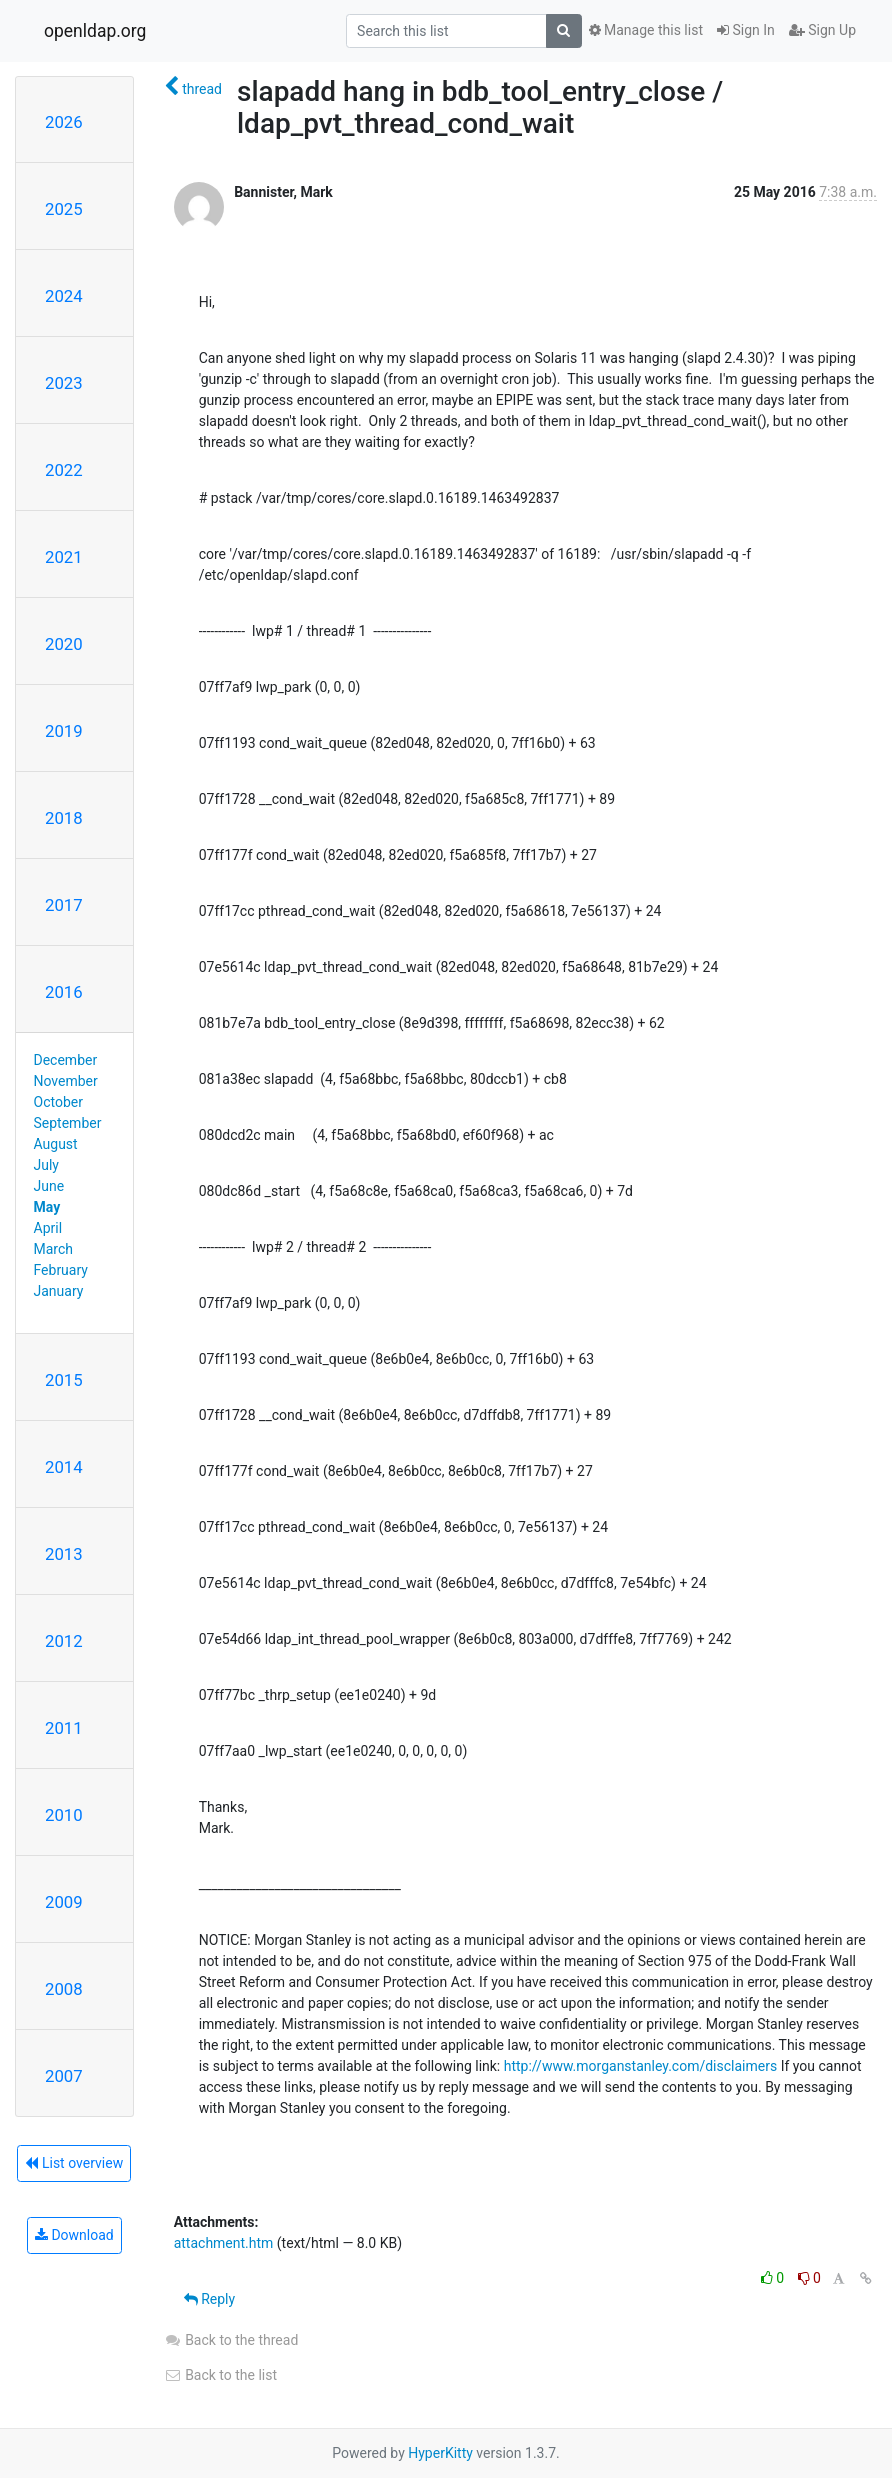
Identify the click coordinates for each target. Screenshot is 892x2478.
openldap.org (95, 31)
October (58, 1102)
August (56, 1144)
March (54, 1249)
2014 (64, 1467)
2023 (64, 383)
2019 (64, 731)
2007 (64, 2076)
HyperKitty (440, 2453)
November (66, 1081)
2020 (64, 644)
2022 (64, 470)
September (68, 1123)
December (66, 1060)
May (47, 1207)
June (49, 1186)
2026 (64, 122)
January (59, 1291)
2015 (64, 1380)
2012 (64, 1641)
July (46, 1165)
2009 (64, 1902)
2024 (64, 296)
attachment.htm (224, 2243)
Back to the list (220, 2375)
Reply (209, 2299)
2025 (64, 209)
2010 (64, 1815)
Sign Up (822, 30)
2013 (64, 1554)
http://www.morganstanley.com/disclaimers (640, 2066)
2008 (64, 1989)
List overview (74, 2163)
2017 (64, 905)
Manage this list (646, 30)
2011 (64, 1728)
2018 (64, 818)
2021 (64, 557)
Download (74, 2235)
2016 (64, 992)
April (48, 1228)
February (61, 1270)
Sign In (746, 30)
